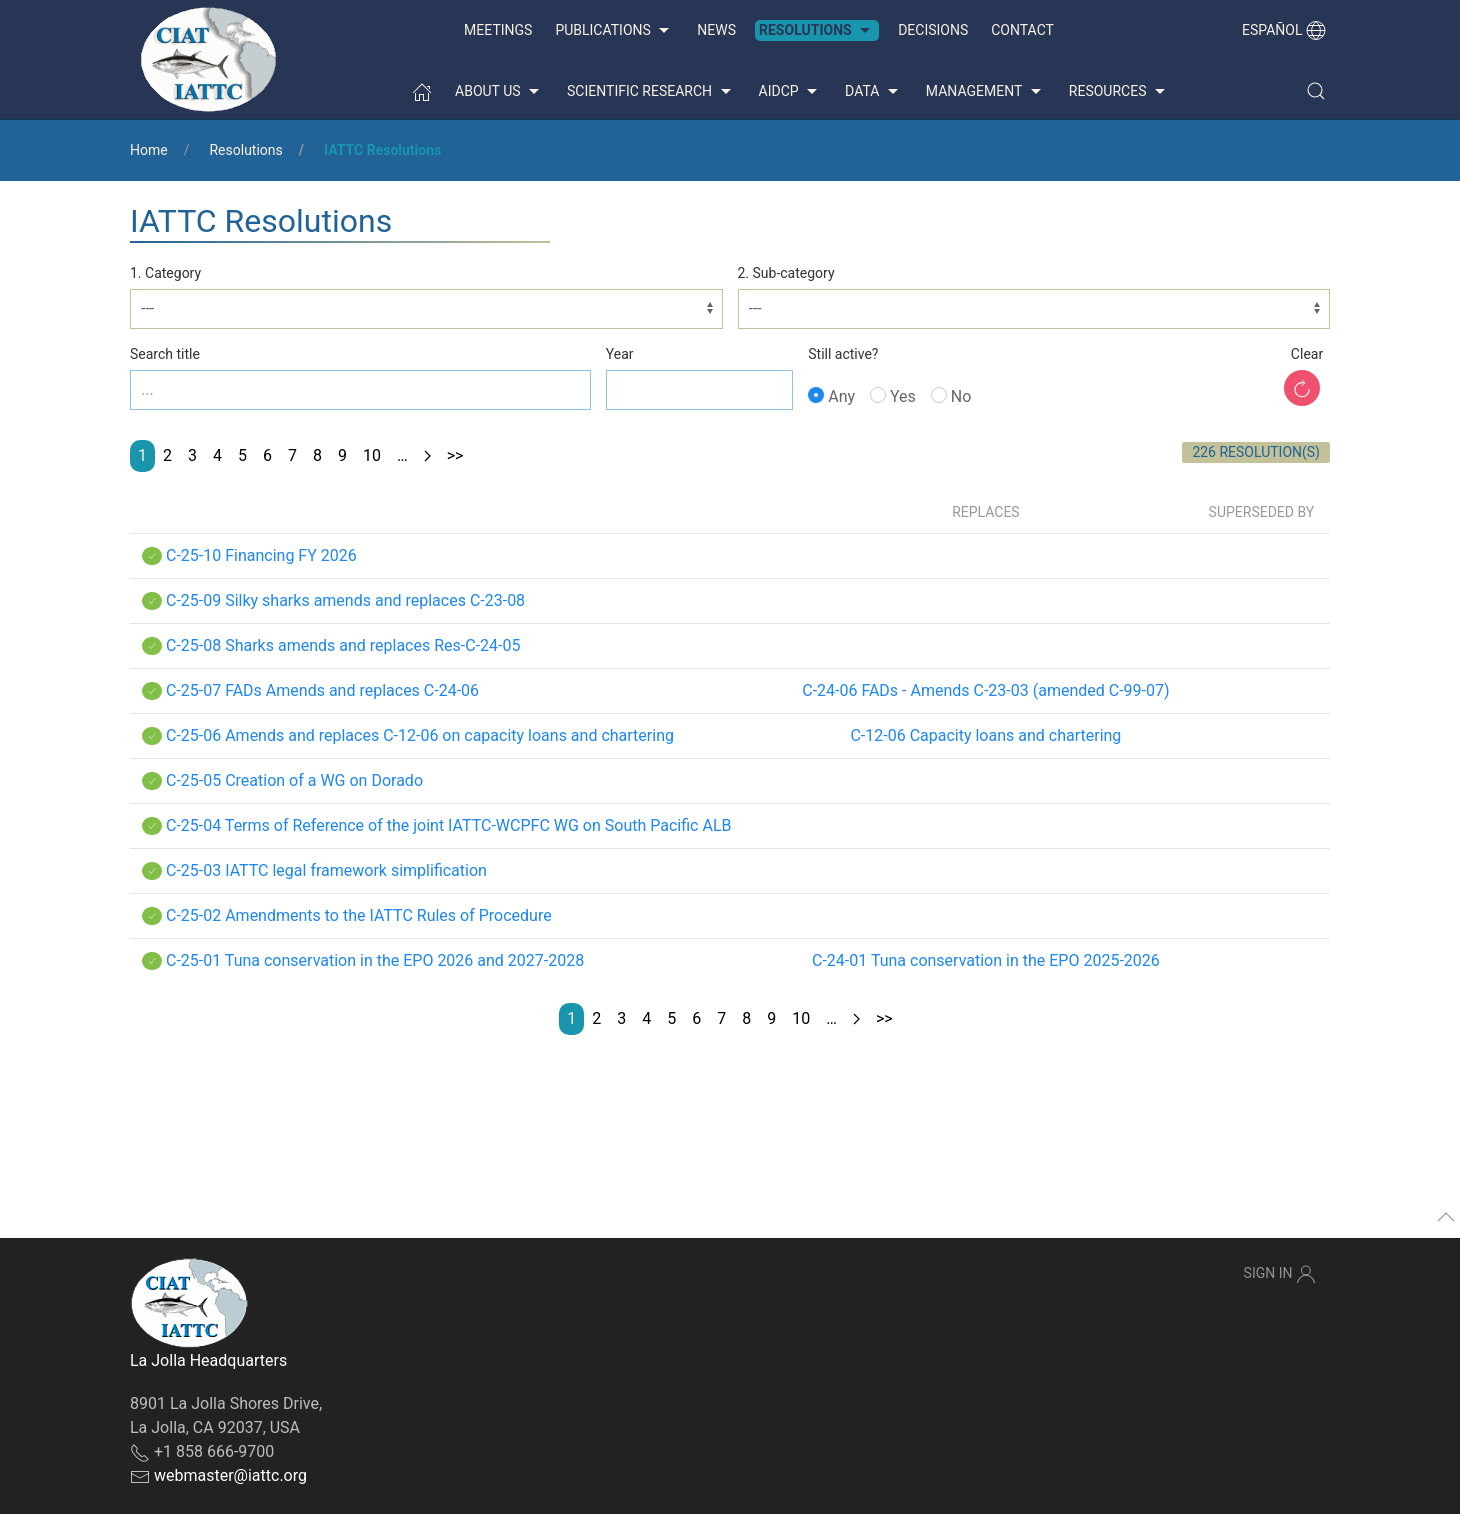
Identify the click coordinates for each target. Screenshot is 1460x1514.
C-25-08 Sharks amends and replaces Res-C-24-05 (343, 645)
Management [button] (986, 92)
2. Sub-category (786, 273)
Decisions (933, 30)
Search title (165, 354)
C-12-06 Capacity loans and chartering (985, 735)
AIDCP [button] (791, 92)
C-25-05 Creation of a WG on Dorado (294, 780)
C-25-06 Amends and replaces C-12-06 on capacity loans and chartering (420, 735)
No (951, 396)
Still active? (843, 354)
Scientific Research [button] (651, 92)
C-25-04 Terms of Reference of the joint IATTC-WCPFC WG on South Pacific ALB (449, 825)
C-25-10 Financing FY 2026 (261, 555)
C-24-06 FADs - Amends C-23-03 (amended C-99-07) (985, 690)
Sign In (1280, 1274)
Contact (1022, 30)
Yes (893, 396)
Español (1284, 30)
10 (372, 455)
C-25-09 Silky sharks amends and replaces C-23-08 (345, 600)
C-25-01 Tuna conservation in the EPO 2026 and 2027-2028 (375, 960)
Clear (1307, 354)
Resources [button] (1119, 92)
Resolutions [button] (817, 31)
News (716, 30)
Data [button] (874, 92)
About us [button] (499, 92)
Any (831, 396)
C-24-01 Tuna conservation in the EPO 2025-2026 (986, 960)
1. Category (165, 273)
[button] (1316, 91)
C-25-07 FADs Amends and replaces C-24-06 (322, 690)
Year (620, 354)
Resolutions (245, 150)
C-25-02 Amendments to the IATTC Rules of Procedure (359, 915)
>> (455, 455)
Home (149, 150)
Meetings (498, 30)
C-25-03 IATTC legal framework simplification (326, 870)
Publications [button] (614, 31)
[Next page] (427, 456)
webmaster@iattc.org (230, 1475)
